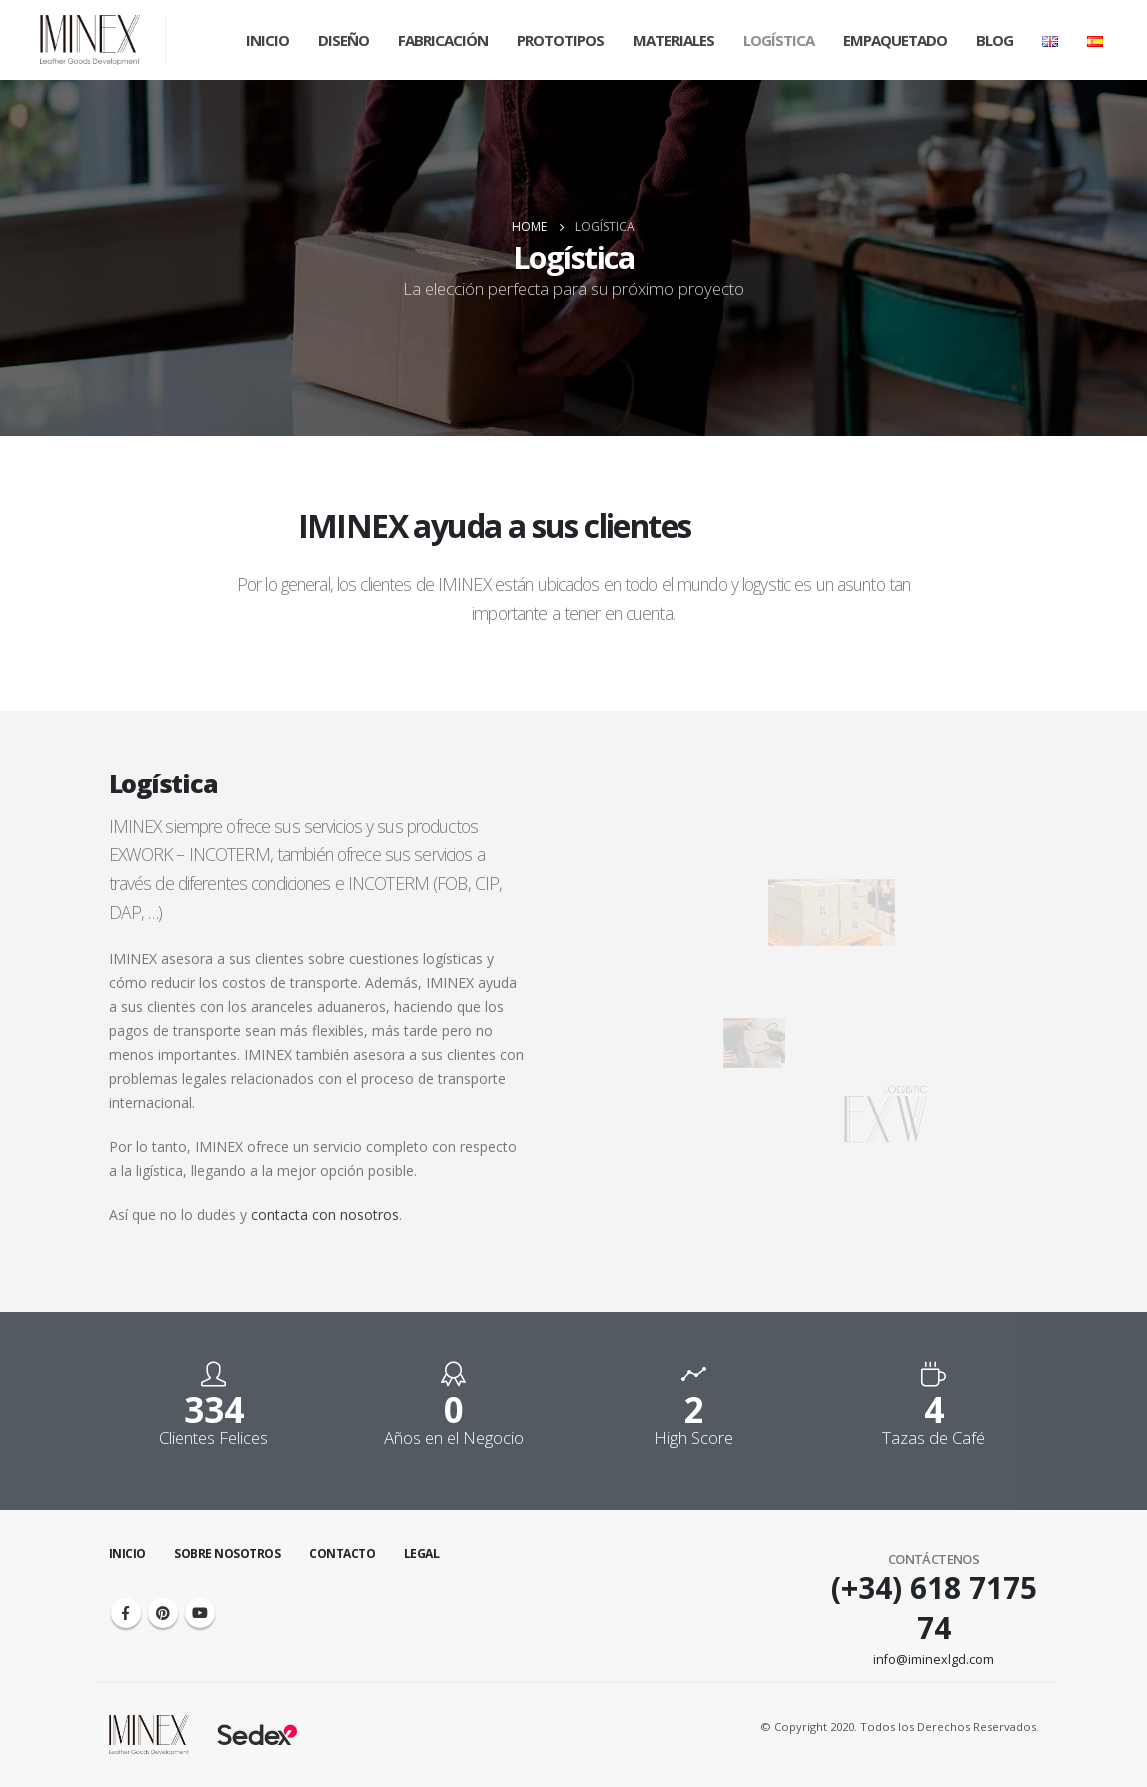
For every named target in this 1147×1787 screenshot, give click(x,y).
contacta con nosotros (325, 1214)
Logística (778, 40)
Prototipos (560, 40)
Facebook (126, 1613)
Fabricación (443, 40)
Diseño (343, 40)
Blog (994, 40)
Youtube (200, 1613)
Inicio (267, 40)
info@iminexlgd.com (933, 1659)
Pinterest (163, 1613)
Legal (422, 1553)
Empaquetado (895, 40)
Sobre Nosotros (227, 1553)
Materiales (673, 40)
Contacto (342, 1553)
